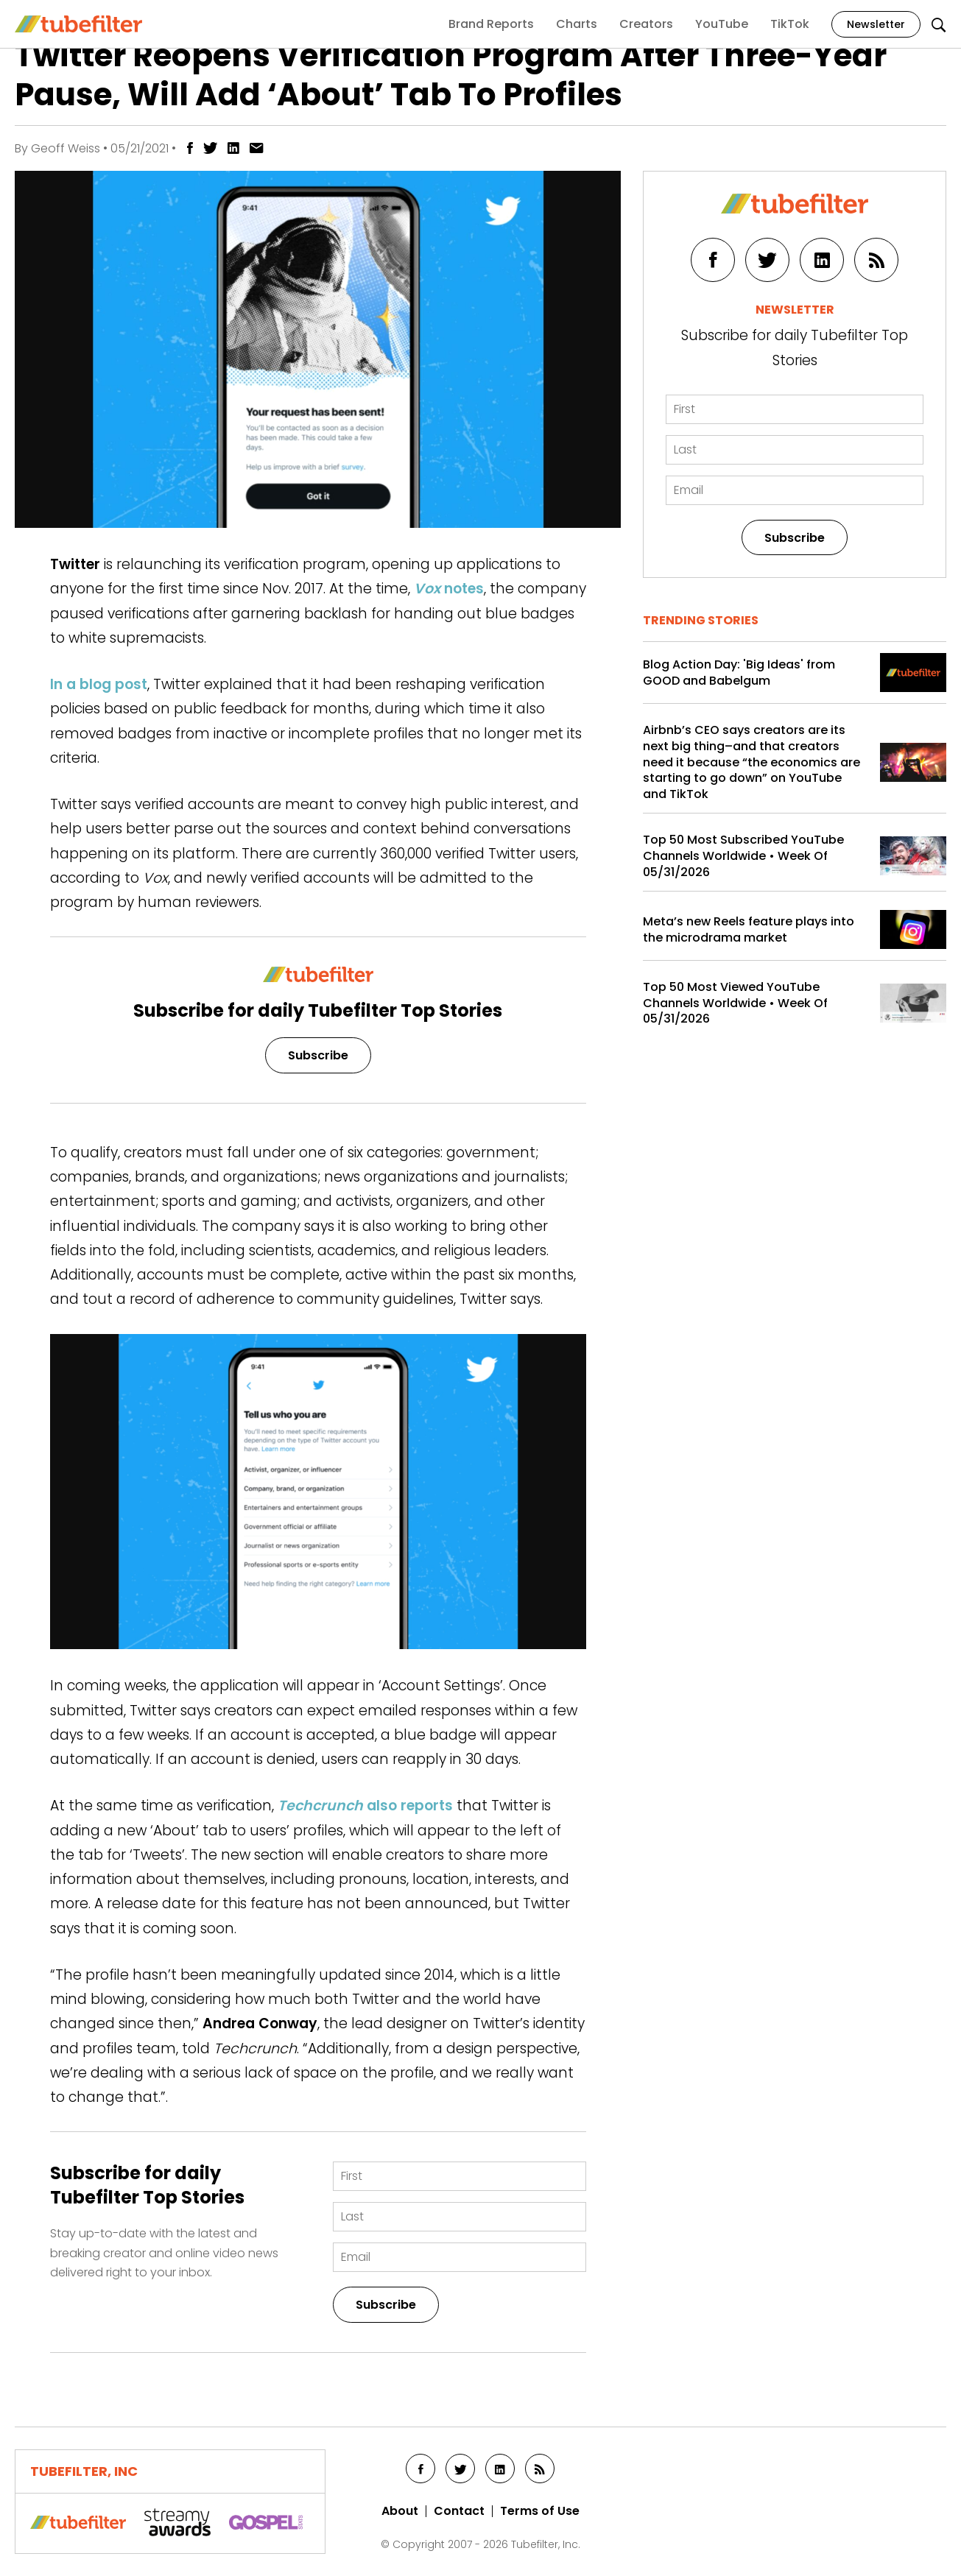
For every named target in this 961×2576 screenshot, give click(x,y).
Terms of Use (540, 2511)
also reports (365, 1805)
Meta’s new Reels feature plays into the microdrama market (748, 929)
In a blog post (98, 684)
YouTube (721, 23)
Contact (459, 2511)
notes (449, 589)
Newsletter (876, 24)
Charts (576, 23)
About (399, 2511)
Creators (646, 23)
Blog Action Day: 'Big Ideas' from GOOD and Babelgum (739, 672)
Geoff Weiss (65, 148)
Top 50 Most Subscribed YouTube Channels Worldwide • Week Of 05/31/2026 (743, 856)
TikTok (789, 23)
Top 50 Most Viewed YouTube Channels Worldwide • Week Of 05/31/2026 (735, 1003)
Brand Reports (491, 23)
